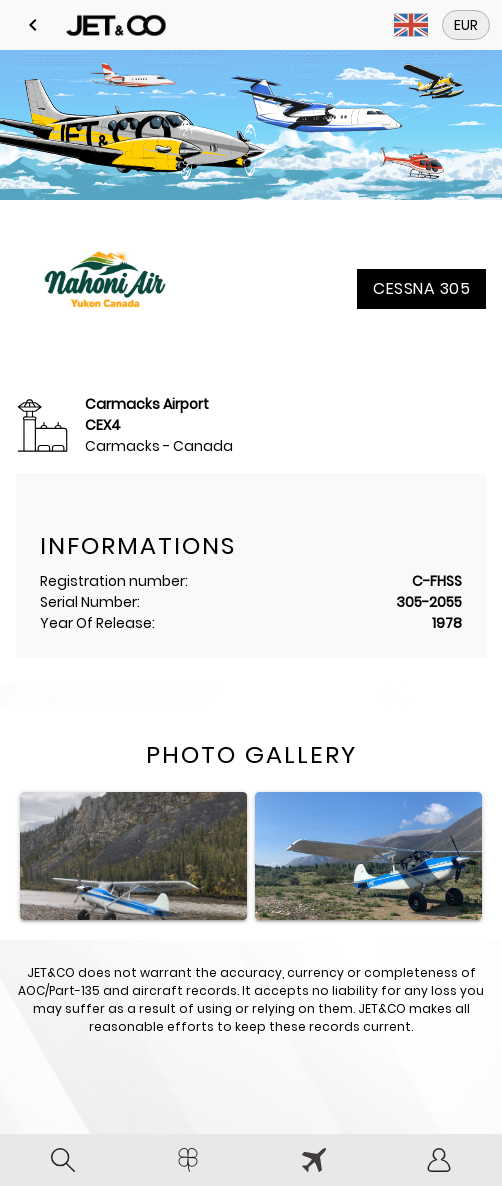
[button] (33, 25)
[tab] (63, 1160)
